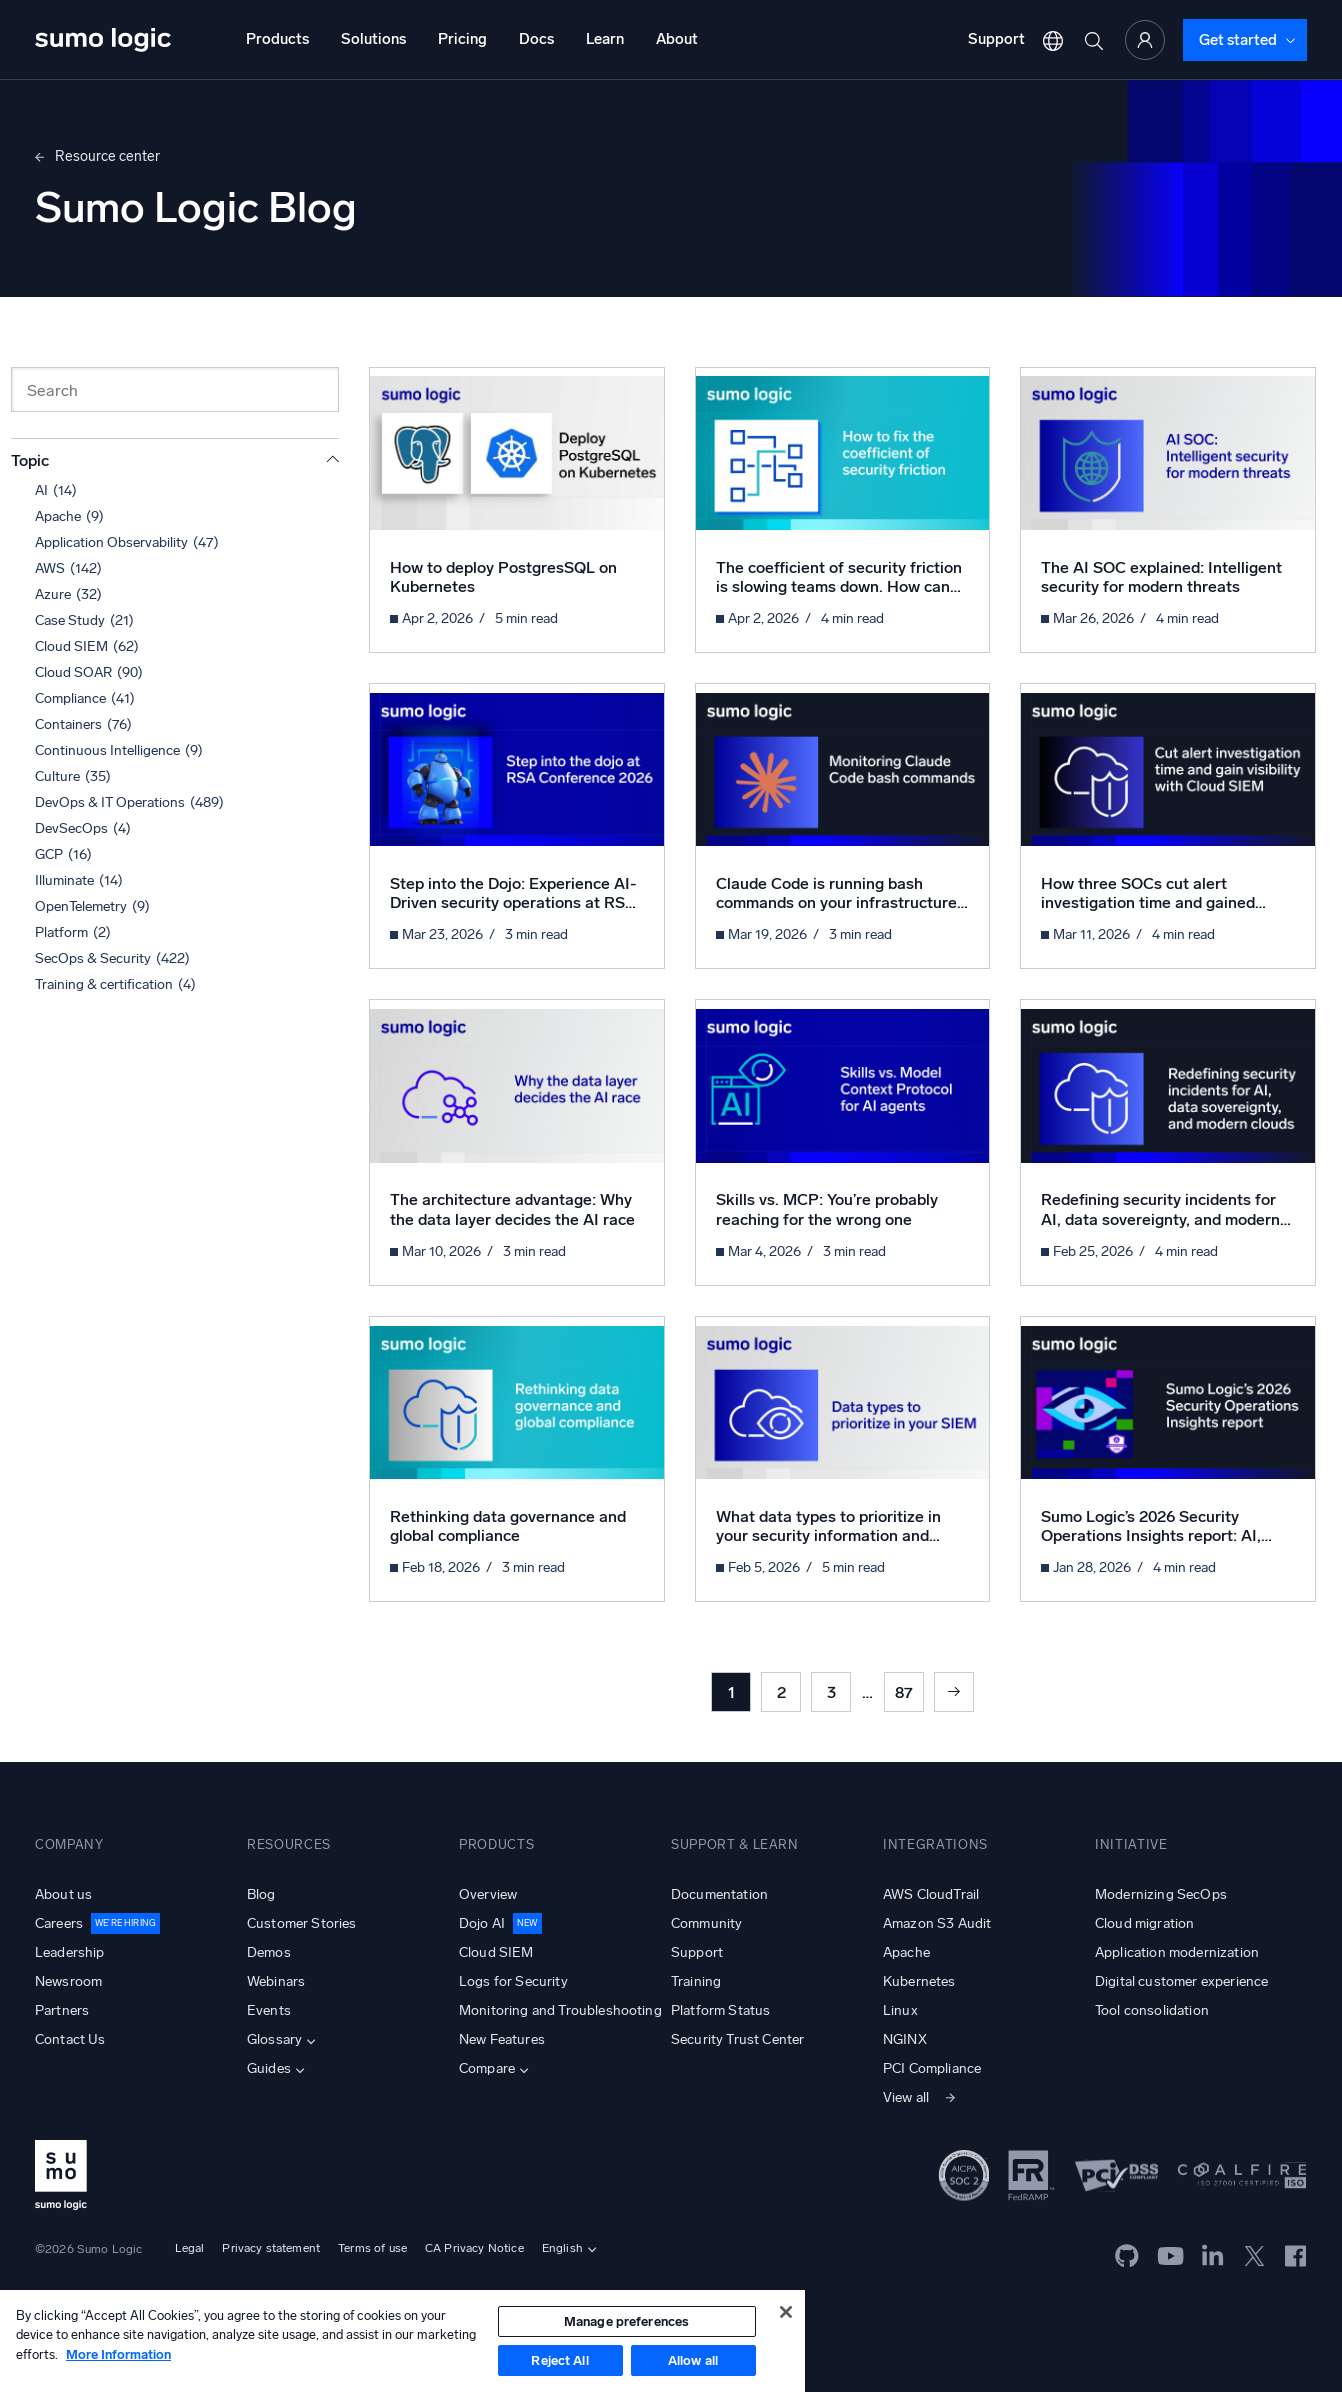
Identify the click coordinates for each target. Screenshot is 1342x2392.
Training (696, 1981)
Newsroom (68, 1981)
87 (904, 1692)
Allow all (693, 2360)
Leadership (70, 1952)
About (677, 39)
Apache (906, 1952)
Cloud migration (1144, 1923)
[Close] (786, 2312)
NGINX (905, 2039)
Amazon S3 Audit (937, 1923)
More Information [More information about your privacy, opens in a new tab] (118, 2354)
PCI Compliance (932, 2068)
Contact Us (70, 2039)
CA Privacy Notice (474, 2248)
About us (63, 1894)
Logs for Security (513, 1981)
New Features (502, 2039)
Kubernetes (919, 1981)
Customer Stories (302, 1923)
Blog (261, 1894)
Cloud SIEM (496, 1952)
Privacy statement (271, 2248)
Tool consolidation (1152, 2010)
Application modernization (1177, 1952)
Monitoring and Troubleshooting (560, 2010)
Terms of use (372, 2248)
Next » (954, 1692)
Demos (269, 1952)
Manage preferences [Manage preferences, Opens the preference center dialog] (626, 2321)
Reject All (559, 2360)
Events (269, 2010)
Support (996, 39)
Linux (900, 2010)
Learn (605, 39)
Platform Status (720, 2010)
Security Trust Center (737, 2039)
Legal (190, 2248)
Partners (62, 2010)
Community (706, 1923)
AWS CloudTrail (931, 1894)
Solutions (373, 39)
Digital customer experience (1181, 1981)
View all (906, 2097)
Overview (488, 1894)
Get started (1238, 40)
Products (277, 39)
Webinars (276, 1981)
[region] (402, 2341)
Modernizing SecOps (1161, 1894)
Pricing (462, 39)
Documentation (719, 1894)
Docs (536, 39)
